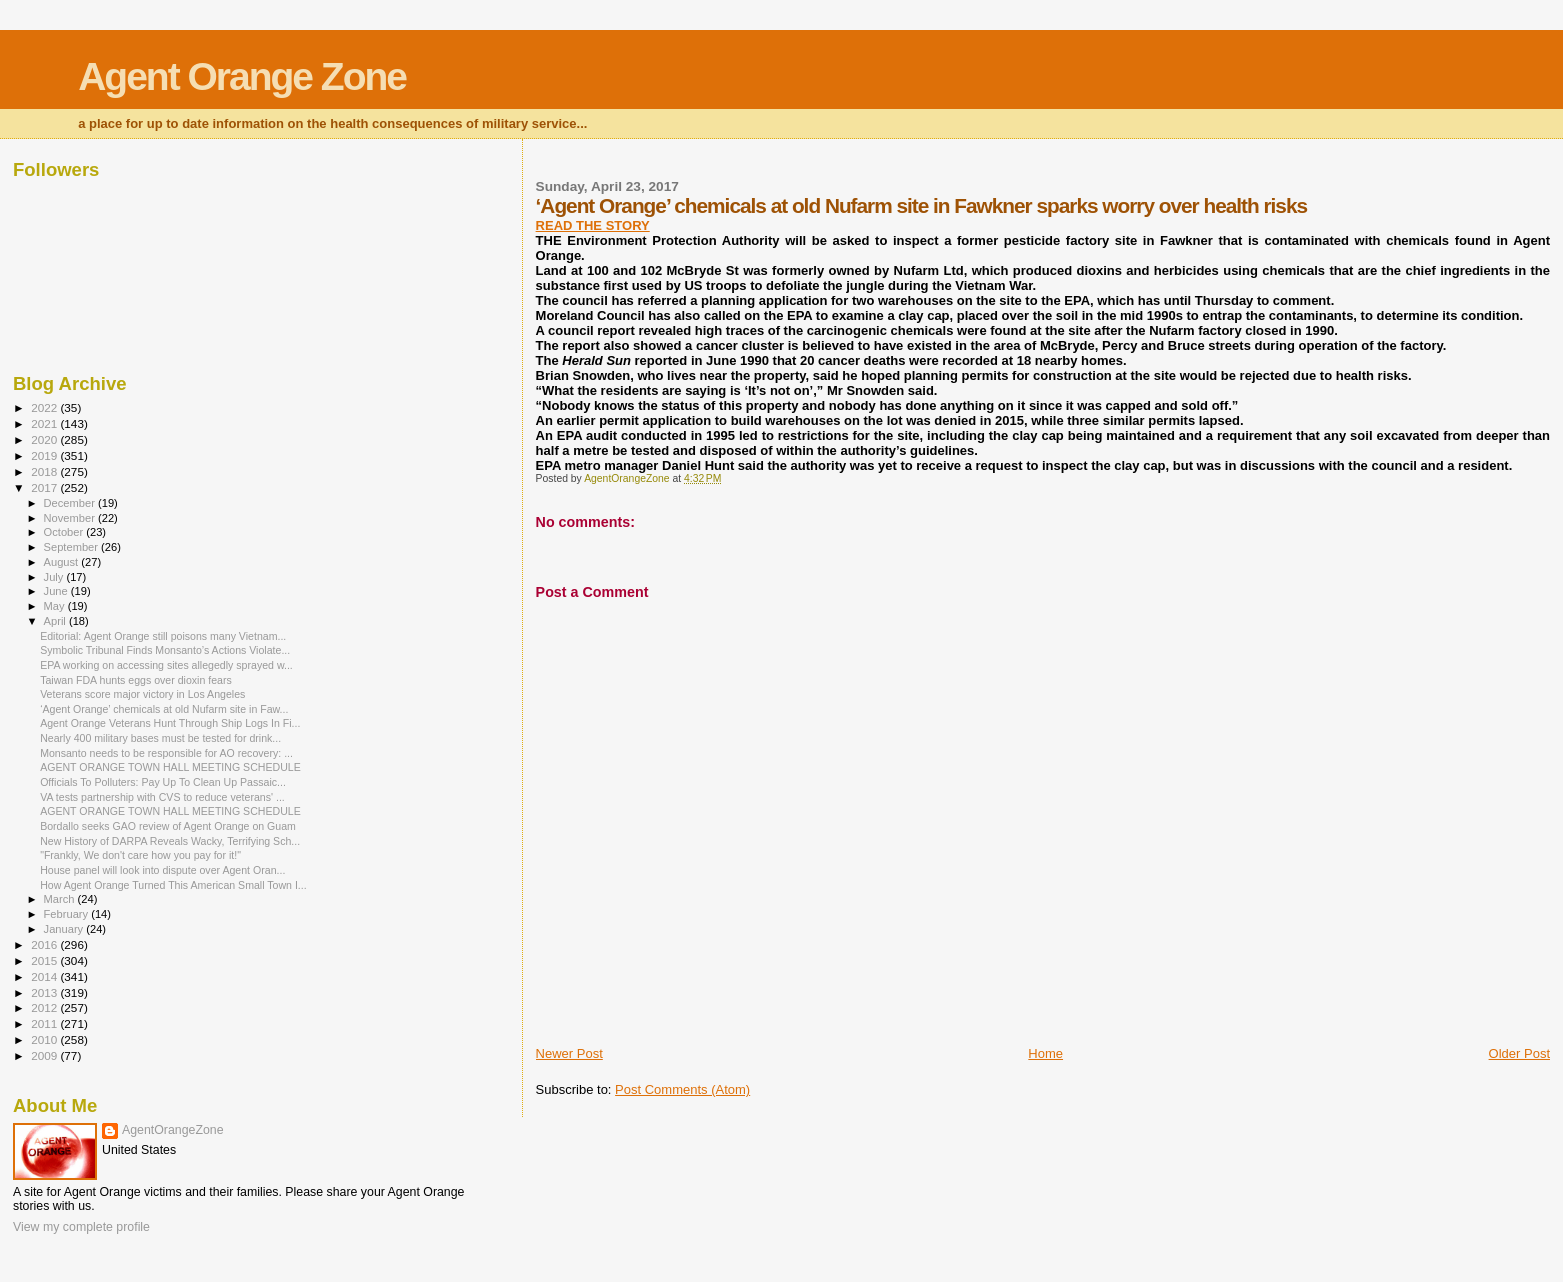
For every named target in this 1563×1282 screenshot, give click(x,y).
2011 (45, 1023)
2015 (45, 960)
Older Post (1519, 1053)
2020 (45, 439)
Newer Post (569, 1053)
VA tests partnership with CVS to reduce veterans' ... (162, 797)
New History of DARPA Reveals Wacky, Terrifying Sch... (170, 841)
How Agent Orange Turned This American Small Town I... (173, 885)
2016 (45, 944)
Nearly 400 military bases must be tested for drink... (160, 738)
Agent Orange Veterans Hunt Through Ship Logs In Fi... (170, 723)
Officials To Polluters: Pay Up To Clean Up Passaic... (163, 782)
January (65, 929)
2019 (45, 455)
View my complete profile (81, 1227)
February (68, 914)
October (65, 532)
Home (1045, 1053)
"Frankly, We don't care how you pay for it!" (140, 855)
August (63, 562)
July (55, 577)
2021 (45, 423)
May (56, 606)
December (71, 503)
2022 (45, 407)
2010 (45, 1039)
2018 (45, 471)
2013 (45, 992)
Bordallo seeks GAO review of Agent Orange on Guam (168, 826)
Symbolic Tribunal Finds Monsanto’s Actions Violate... (165, 650)
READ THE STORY (593, 225)
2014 (45, 976)
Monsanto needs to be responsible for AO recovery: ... (166, 753)
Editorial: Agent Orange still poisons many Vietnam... (163, 636)
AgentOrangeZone (173, 1130)
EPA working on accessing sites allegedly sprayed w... (166, 665)
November (71, 518)
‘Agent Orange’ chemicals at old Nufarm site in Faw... (164, 709)
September (73, 547)
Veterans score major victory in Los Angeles (142, 694)
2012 (45, 1007)
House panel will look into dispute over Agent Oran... (162, 870)
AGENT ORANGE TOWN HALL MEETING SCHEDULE (170, 767)
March (61, 899)
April (56, 621)
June (57, 591)
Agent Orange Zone (242, 76)
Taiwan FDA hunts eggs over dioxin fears (136, 680)
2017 (45, 487)
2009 (45, 1055)
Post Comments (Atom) (682, 1089)
